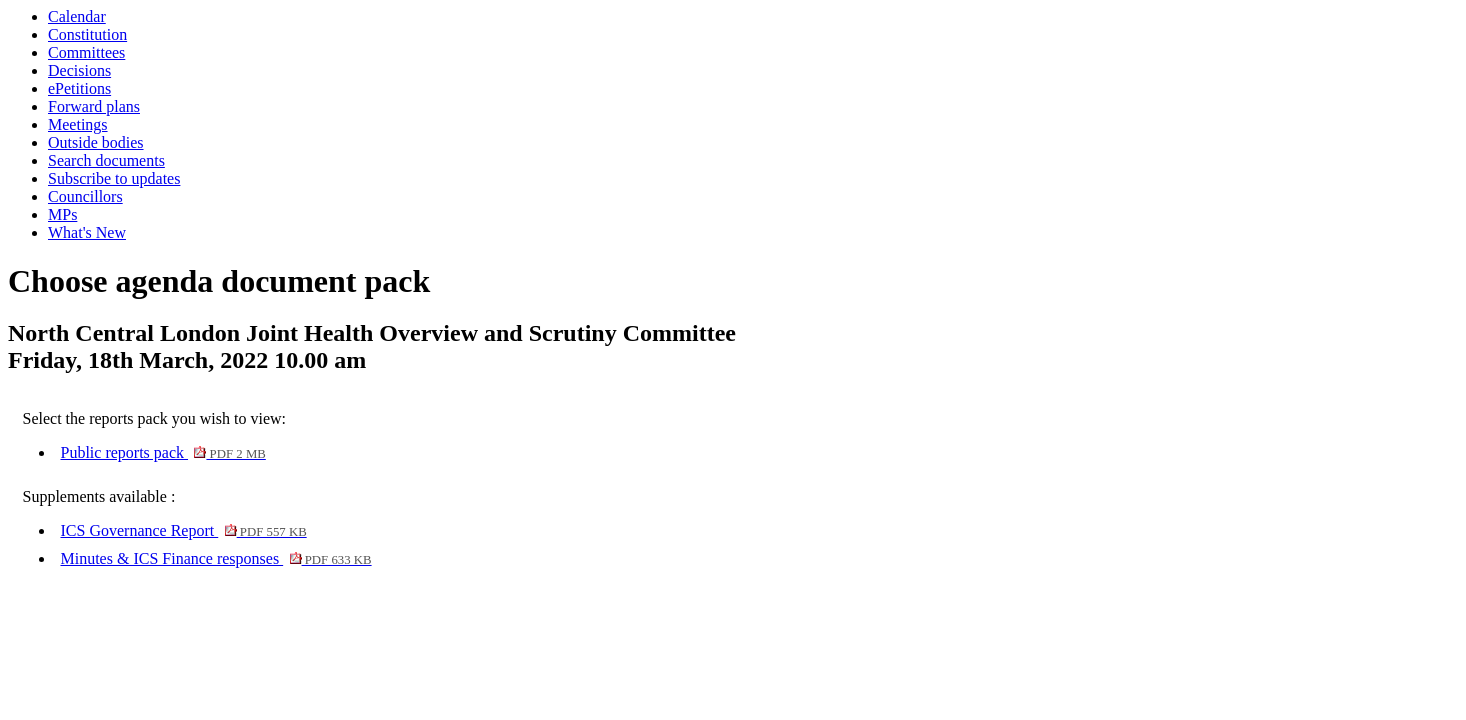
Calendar (77, 16)
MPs (62, 214)
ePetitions (79, 88)
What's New (87, 232)
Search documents (106, 160)
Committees (86, 52)
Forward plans (94, 106)
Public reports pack (163, 452)
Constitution (87, 34)
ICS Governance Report (184, 530)
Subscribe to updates (114, 178)
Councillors (85, 196)
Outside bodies (96, 142)
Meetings (78, 124)
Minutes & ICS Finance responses (216, 558)
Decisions (79, 70)
